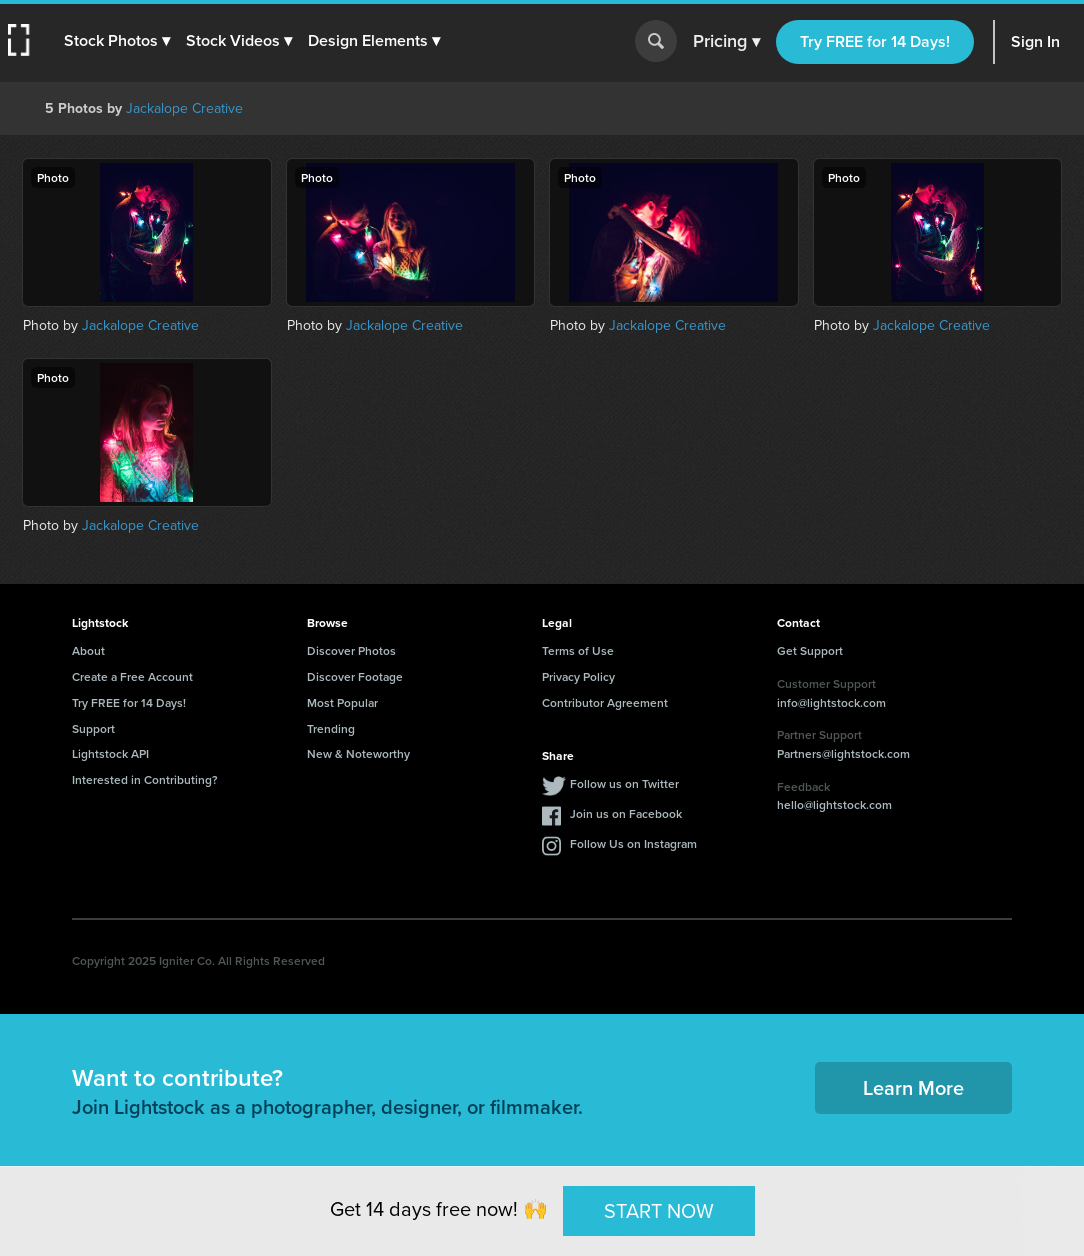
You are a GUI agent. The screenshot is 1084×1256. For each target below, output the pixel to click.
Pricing (726, 42)
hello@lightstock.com (834, 804)
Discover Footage (355, 676)
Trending (331, 728)
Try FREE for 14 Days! (875, 41)
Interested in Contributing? (145, 779)
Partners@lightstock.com (843, 753)
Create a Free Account (132, 676)
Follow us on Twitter (624, 783)
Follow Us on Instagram (633, 843)
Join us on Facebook (626, 813)
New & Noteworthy (358, 753)
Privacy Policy (578, 676)
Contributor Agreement (605, 702)
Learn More (913, 1087)
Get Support (810, 650)
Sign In (1035, 41)
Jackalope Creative (184, 108)
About (88, 650)
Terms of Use (578, 650)
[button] (117, 41)
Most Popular (342, 702)
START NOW (659, 1209)
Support (93, 728)
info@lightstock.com (831, 702)
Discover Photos (351, 650)
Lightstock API (110, 753)
